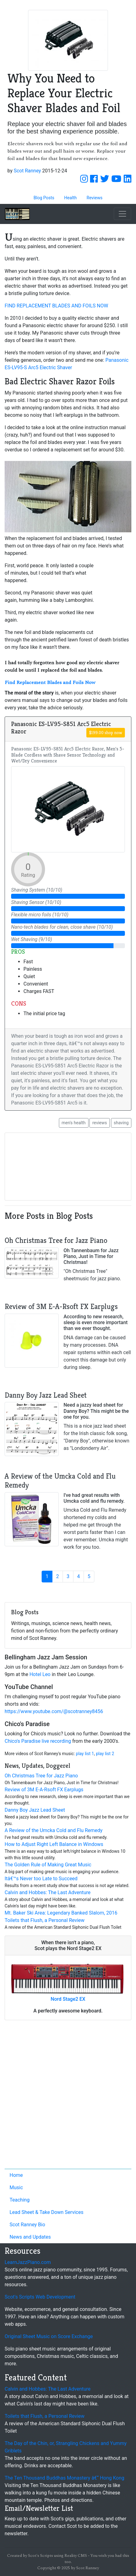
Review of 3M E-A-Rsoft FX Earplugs (44, 1790)
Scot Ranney (27, 171)
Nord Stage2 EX (68, 1999)
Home (16, 2175)
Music (16, 2187)
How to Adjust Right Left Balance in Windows (54, 1844)
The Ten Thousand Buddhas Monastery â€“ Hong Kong (64, 2478)
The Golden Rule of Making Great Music (48, 1865)
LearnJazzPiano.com (28, 2262)
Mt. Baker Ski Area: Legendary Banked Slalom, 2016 (61, 1913)
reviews (99, 1122)
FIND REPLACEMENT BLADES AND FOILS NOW (56, 306)
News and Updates (30, 2237)
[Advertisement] (68, 2096)
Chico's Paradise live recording (38, 1741)
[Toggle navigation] (122, 214)
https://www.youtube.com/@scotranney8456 (54, 1711)
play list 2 (105, 1753)
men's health (74, 1122)
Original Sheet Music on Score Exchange (49, 2336)
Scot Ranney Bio (27, 2225)
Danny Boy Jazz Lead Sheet (35, 1810)
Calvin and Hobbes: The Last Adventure (48, 1892)
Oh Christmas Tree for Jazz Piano (41, 1776)
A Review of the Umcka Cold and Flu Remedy (53, 1830)
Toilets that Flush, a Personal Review (44, 1920)
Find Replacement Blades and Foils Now (50, 682)
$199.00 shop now (105, 732)
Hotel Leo (39, 1674)
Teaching (20, 2200)
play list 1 (85, 1753)
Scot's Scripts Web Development (40, 2297)
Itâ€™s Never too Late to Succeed (41, 1878)
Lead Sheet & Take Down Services (46, 2212)
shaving (121, 1122)
